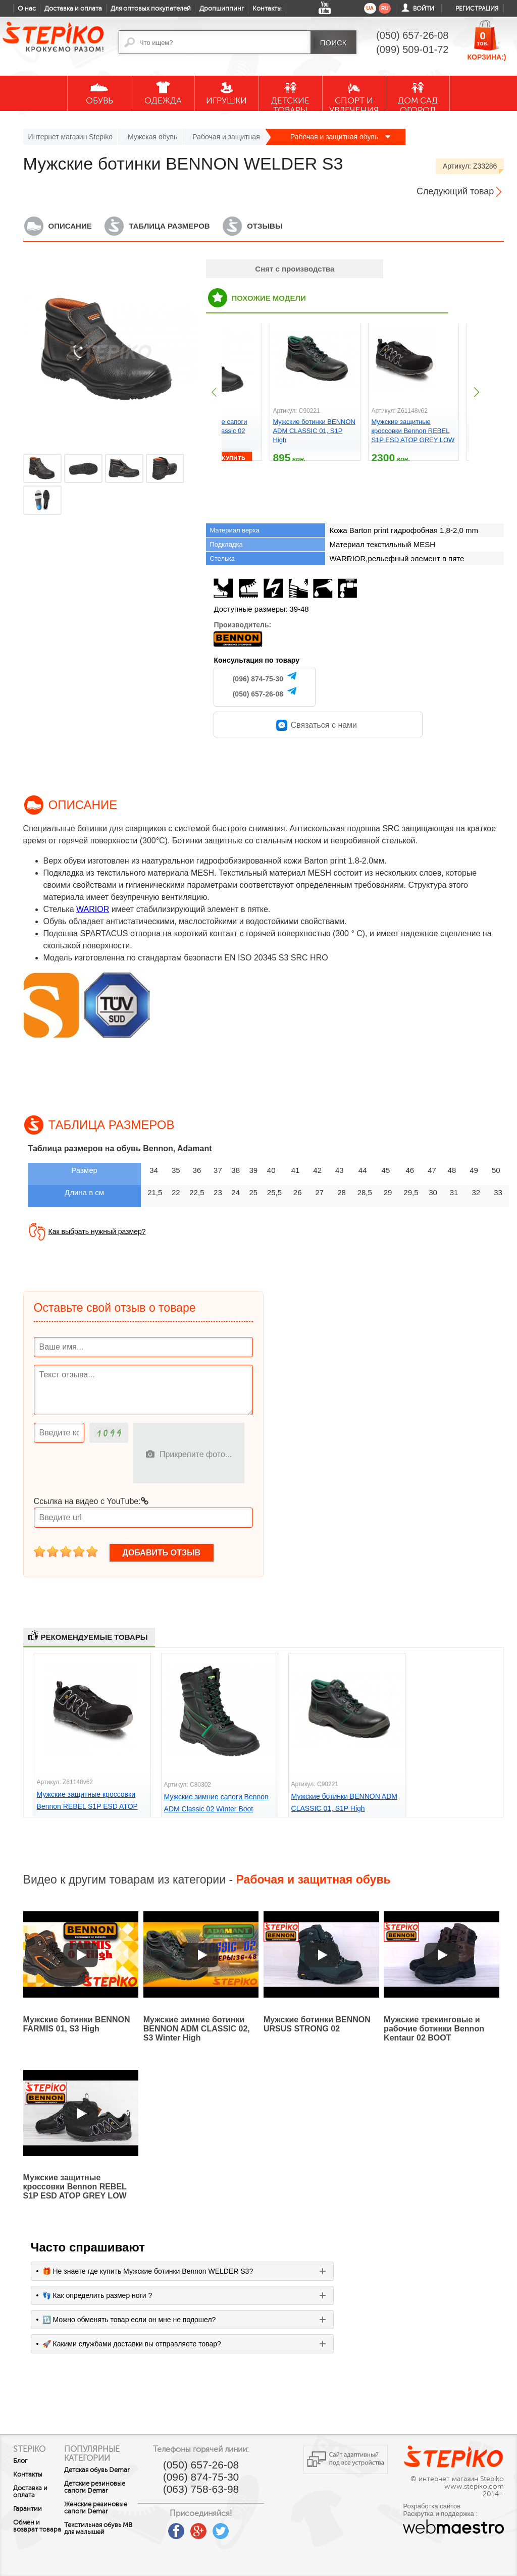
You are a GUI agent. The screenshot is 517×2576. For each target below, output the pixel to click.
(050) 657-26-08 (258, 694)
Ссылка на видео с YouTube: (91, 1501)
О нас (27, 8)
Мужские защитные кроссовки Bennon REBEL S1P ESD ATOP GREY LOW (412, 431)
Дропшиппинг (221, 8)
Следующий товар (455, 191)
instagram (258, 2527)
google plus (214, 2531)
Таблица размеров (169, 226)
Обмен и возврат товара (26, 2529)
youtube (169, 2527)
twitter (236, 2527)
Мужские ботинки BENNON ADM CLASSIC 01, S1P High (314, 431)
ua (370, 8)
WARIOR (92, 909)
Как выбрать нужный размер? (97, 1231)
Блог (20, 2460)
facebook (191, 2527)
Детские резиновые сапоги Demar (103, 2497)
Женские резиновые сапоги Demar (103, 2525)
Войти (423, 8)
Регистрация (476, 8)
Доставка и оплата (73, 8)
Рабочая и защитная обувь (340, 137)
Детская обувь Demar (96, 2473)
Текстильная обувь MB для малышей (102, 2550)
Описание (70, 226)
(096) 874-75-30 (258, 679)
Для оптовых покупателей (151, 8)
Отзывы (264, 226)
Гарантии (27, 2508)
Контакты (267, 8)
